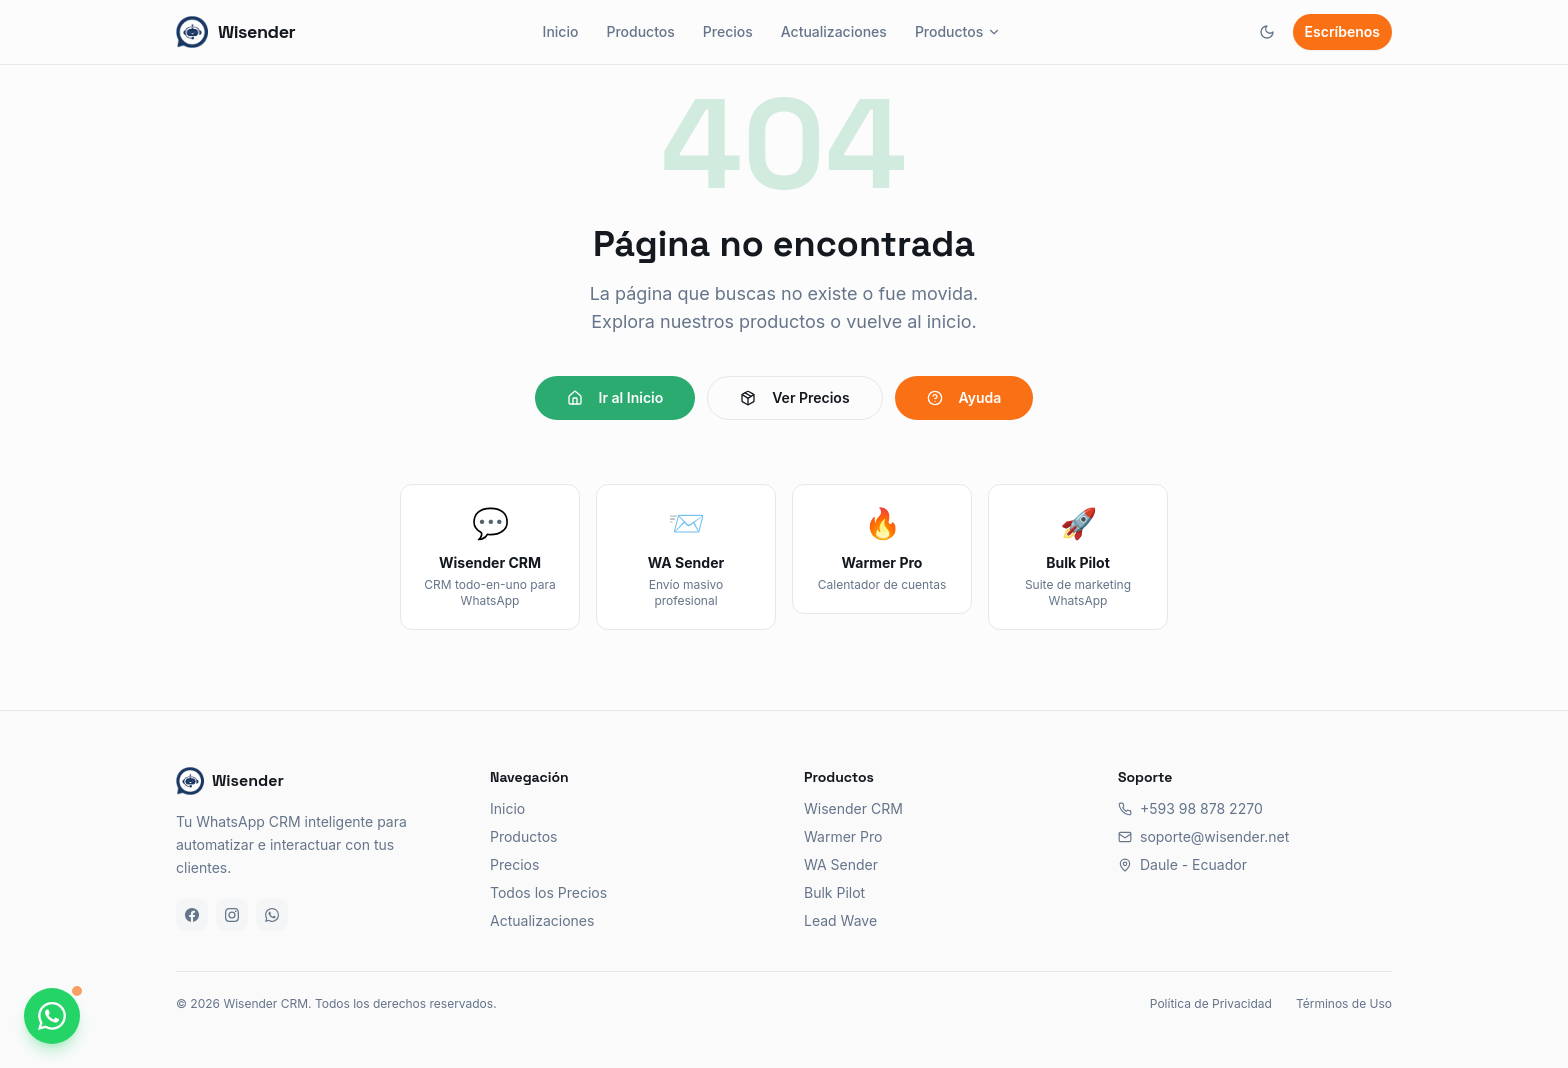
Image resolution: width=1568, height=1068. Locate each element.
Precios (728, 31)
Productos (640, 31)
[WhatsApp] (272, 915)
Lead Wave (840, 920)
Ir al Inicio (615, 397)
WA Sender (841, 864)
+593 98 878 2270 (1190, 808)
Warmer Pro (843, 836)
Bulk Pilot (834, 892)
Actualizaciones (834, 31)
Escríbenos (1342, 31)
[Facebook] (192, 915)
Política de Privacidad (1211, 1003)
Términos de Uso (1344, 1003)
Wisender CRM (853, 808)
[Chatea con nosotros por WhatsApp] (52, 1016)
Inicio (561, 31)
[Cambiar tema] (1267, 32)
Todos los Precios (548, 892)
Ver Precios (794, 397)
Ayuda (964, 397)
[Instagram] (232, 915)
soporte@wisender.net (1203, 836)
